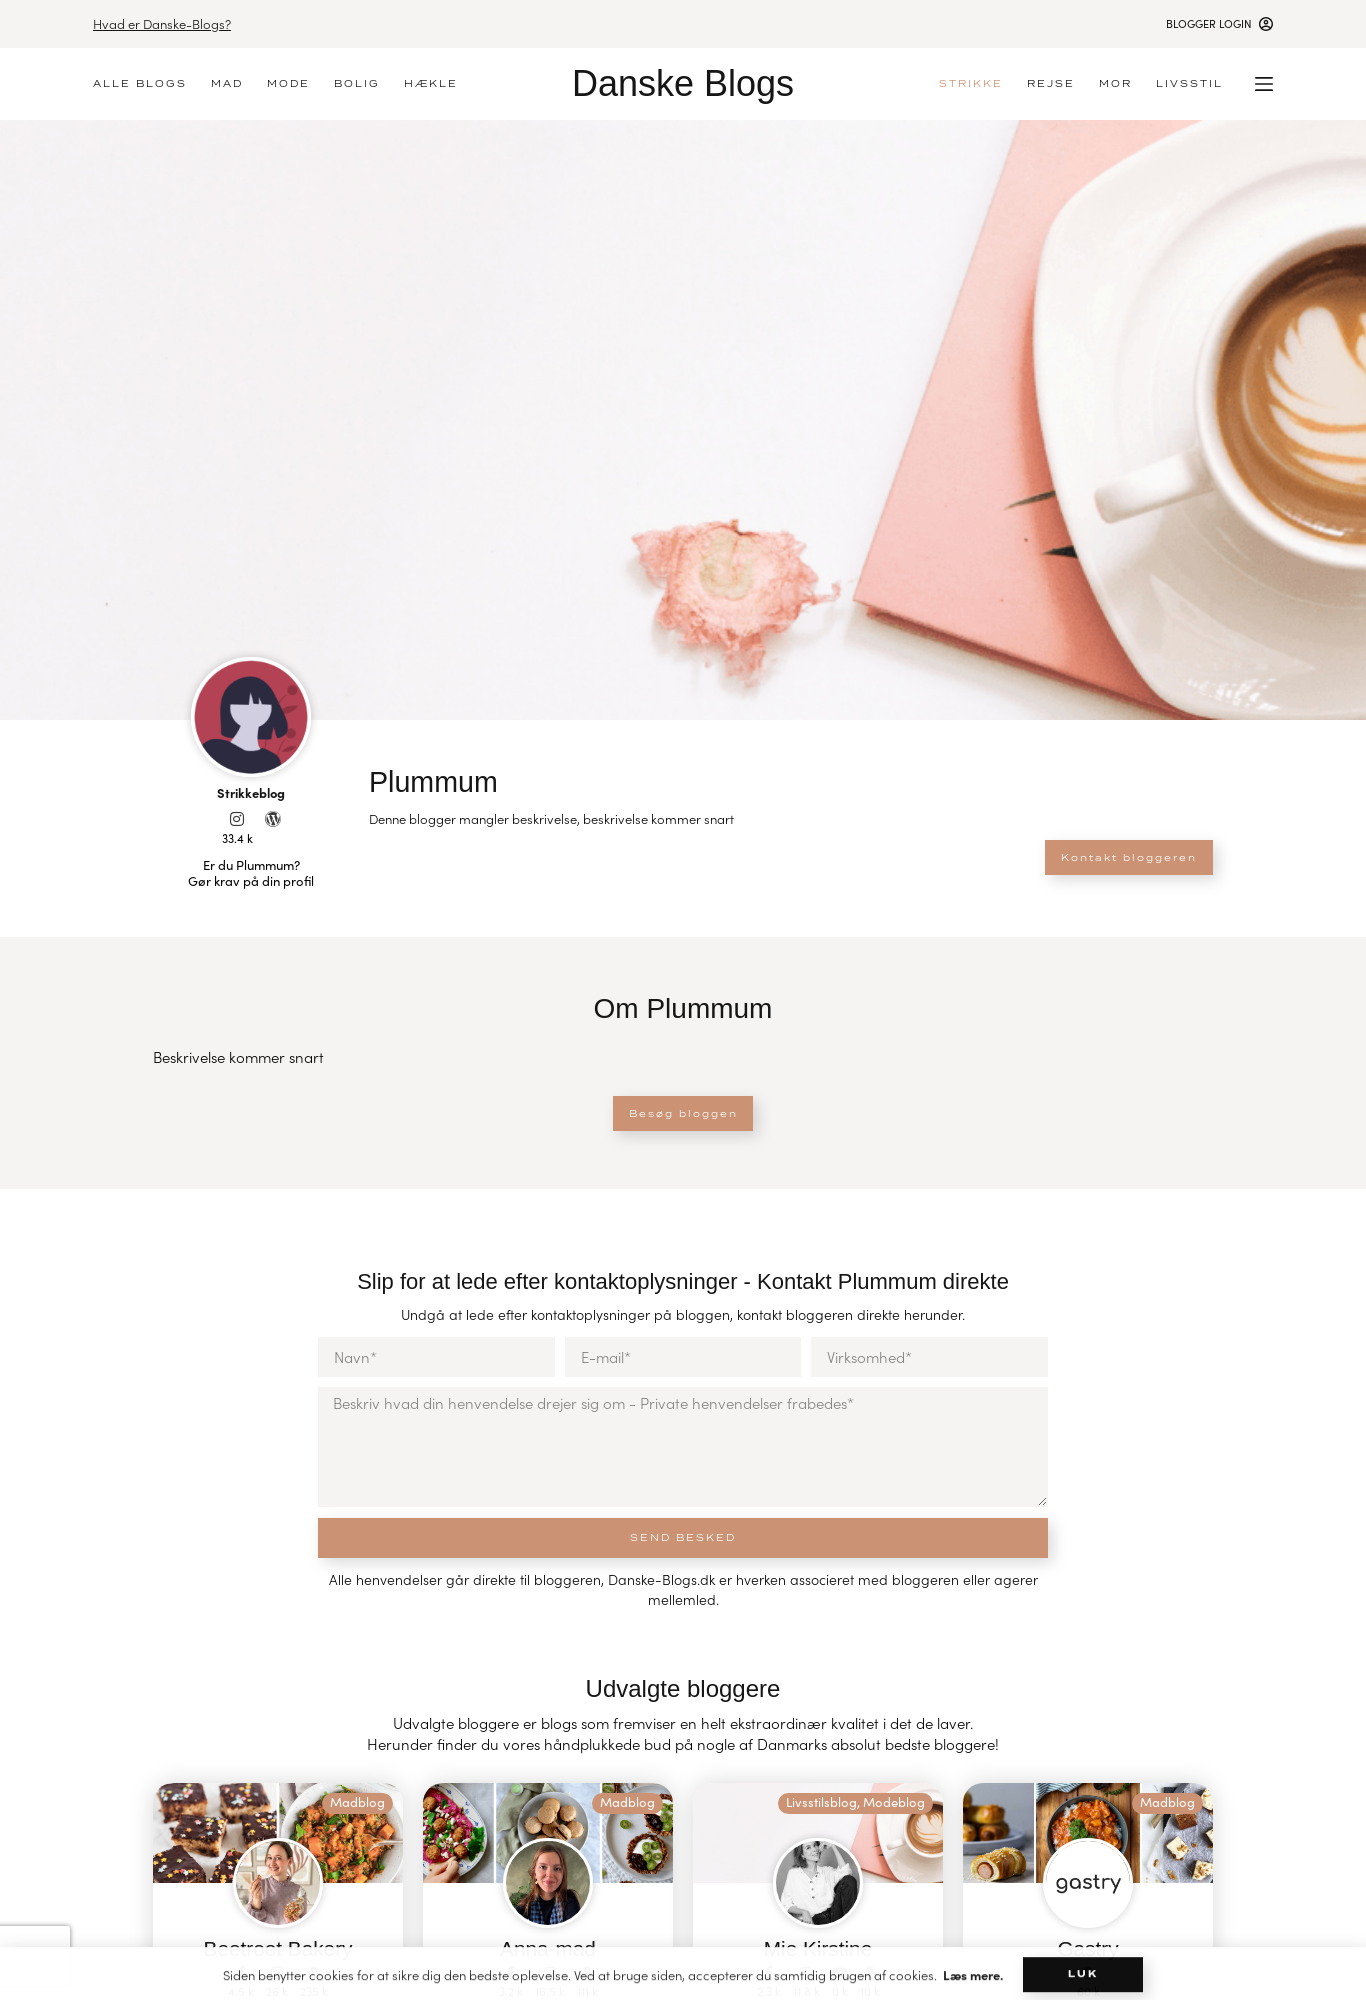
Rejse (1051, 83)
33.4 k (237, 838)
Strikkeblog (251, 792)
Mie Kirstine (818, 1948)
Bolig (357, 83)
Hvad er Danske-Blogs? (162, 23)
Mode (288, 83)
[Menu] (1264, 84)
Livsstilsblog (821, 1802)
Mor (1115, 83)
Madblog (357, 1802)
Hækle (431, 83)
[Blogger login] (1220, 23)
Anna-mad (548, 1948)
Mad (227, 83)
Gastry (1088, 1948)
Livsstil (1189, 83)
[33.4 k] (237, 819)
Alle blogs (140, 83)
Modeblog (894, 1802)
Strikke (971, 83)
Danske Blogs (683, 83)
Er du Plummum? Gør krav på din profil (251, 873)
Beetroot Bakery (278, 1948)
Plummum (450, 779)
